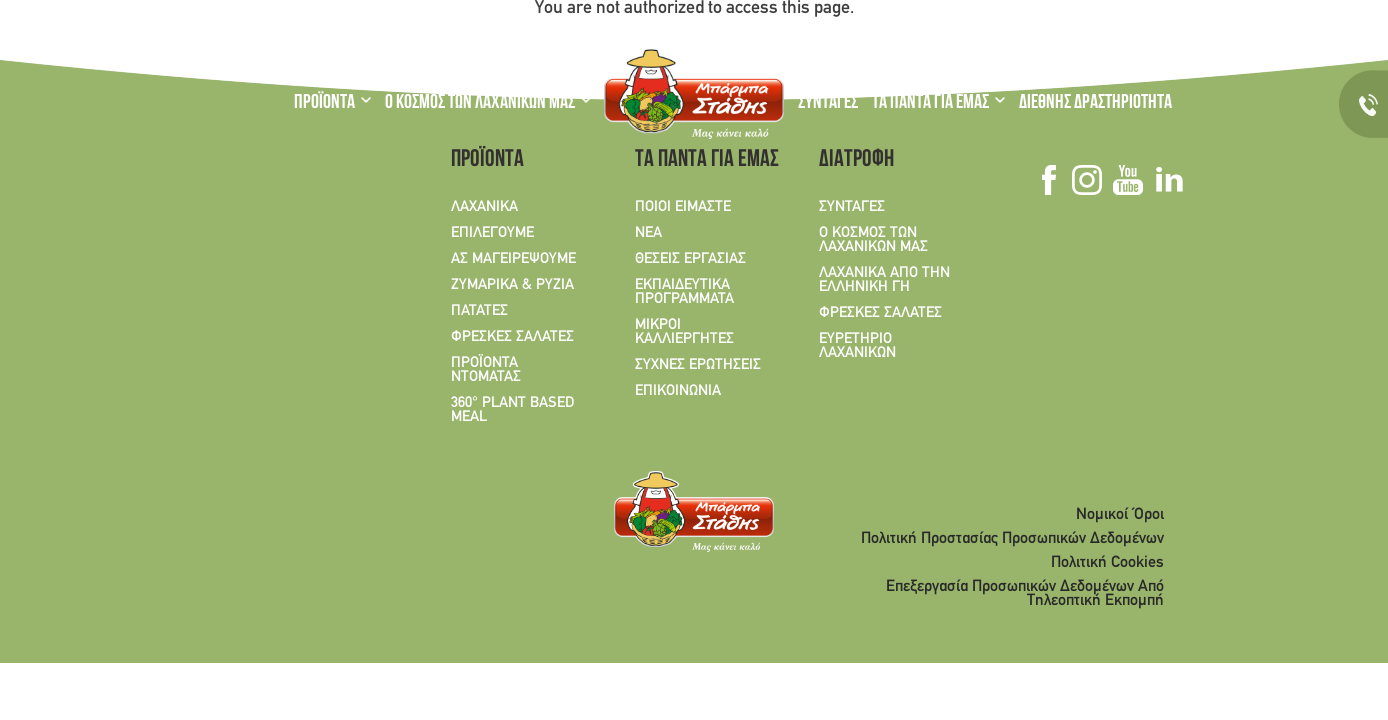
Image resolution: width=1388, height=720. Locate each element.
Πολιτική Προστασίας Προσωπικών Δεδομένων (1012, 539)
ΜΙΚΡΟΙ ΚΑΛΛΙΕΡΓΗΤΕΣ (684, 332)
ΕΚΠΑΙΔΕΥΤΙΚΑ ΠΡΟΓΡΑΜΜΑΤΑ (684, 292)
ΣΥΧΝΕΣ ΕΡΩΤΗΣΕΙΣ (698, 365)
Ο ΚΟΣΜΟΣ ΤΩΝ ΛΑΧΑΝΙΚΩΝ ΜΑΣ (480, 104)
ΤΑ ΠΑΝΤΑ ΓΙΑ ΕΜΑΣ (930, 104)
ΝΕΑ (648, 233)
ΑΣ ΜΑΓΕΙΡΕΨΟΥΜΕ (513, 259)
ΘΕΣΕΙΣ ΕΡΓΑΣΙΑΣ (690, 259)
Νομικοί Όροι (1120, 515)
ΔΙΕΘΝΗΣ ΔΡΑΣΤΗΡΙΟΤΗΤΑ (1095, 104)
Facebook (1047, 28)
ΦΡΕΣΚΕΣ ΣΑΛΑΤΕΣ (512, 337)
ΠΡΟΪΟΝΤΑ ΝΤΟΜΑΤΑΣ (486, 370)
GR (306, 29)
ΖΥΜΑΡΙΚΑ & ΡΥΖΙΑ (512, 285)
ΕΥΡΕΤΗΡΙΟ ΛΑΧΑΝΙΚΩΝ (857, 346)
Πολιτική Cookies (1107, 563)
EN (344, 29)
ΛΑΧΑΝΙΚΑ (484, 207)
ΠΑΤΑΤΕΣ (479, 311)
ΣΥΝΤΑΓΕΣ (828, 104)
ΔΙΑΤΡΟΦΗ (856, 161)
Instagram (1069, 28)
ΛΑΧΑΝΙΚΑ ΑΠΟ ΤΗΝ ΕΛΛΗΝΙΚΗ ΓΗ (884, 280)
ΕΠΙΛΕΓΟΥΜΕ (492, 233)
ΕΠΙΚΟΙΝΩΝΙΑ (678, 391)
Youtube (1094, 28)
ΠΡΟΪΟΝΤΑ (324, 104)
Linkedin (1119, 28)
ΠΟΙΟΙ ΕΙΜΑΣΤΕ (683, 207)
